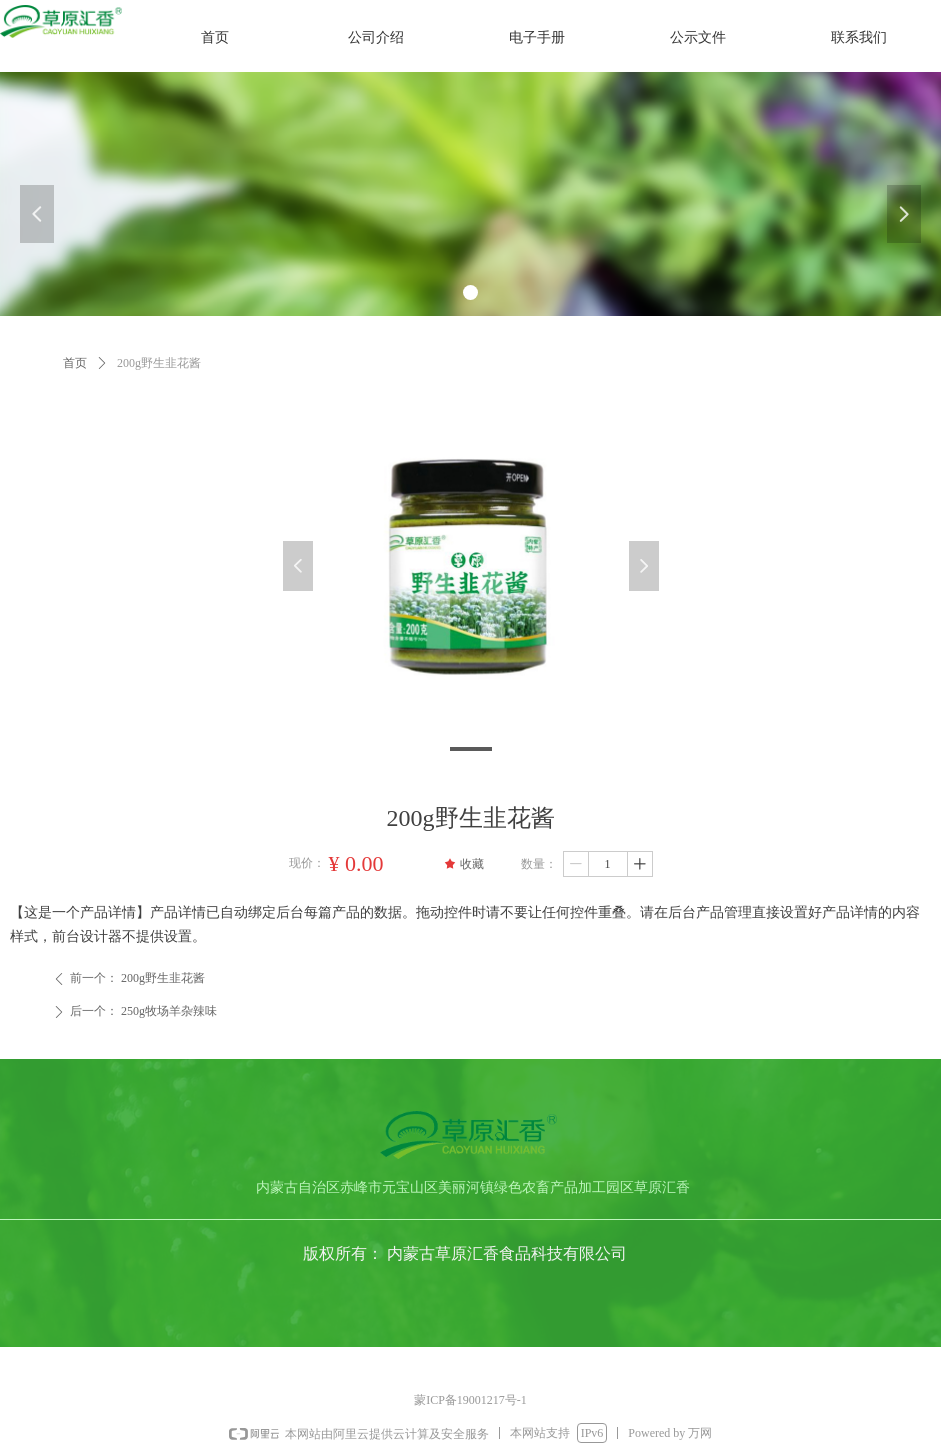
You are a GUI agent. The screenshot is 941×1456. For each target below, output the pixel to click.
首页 (75, 363)
